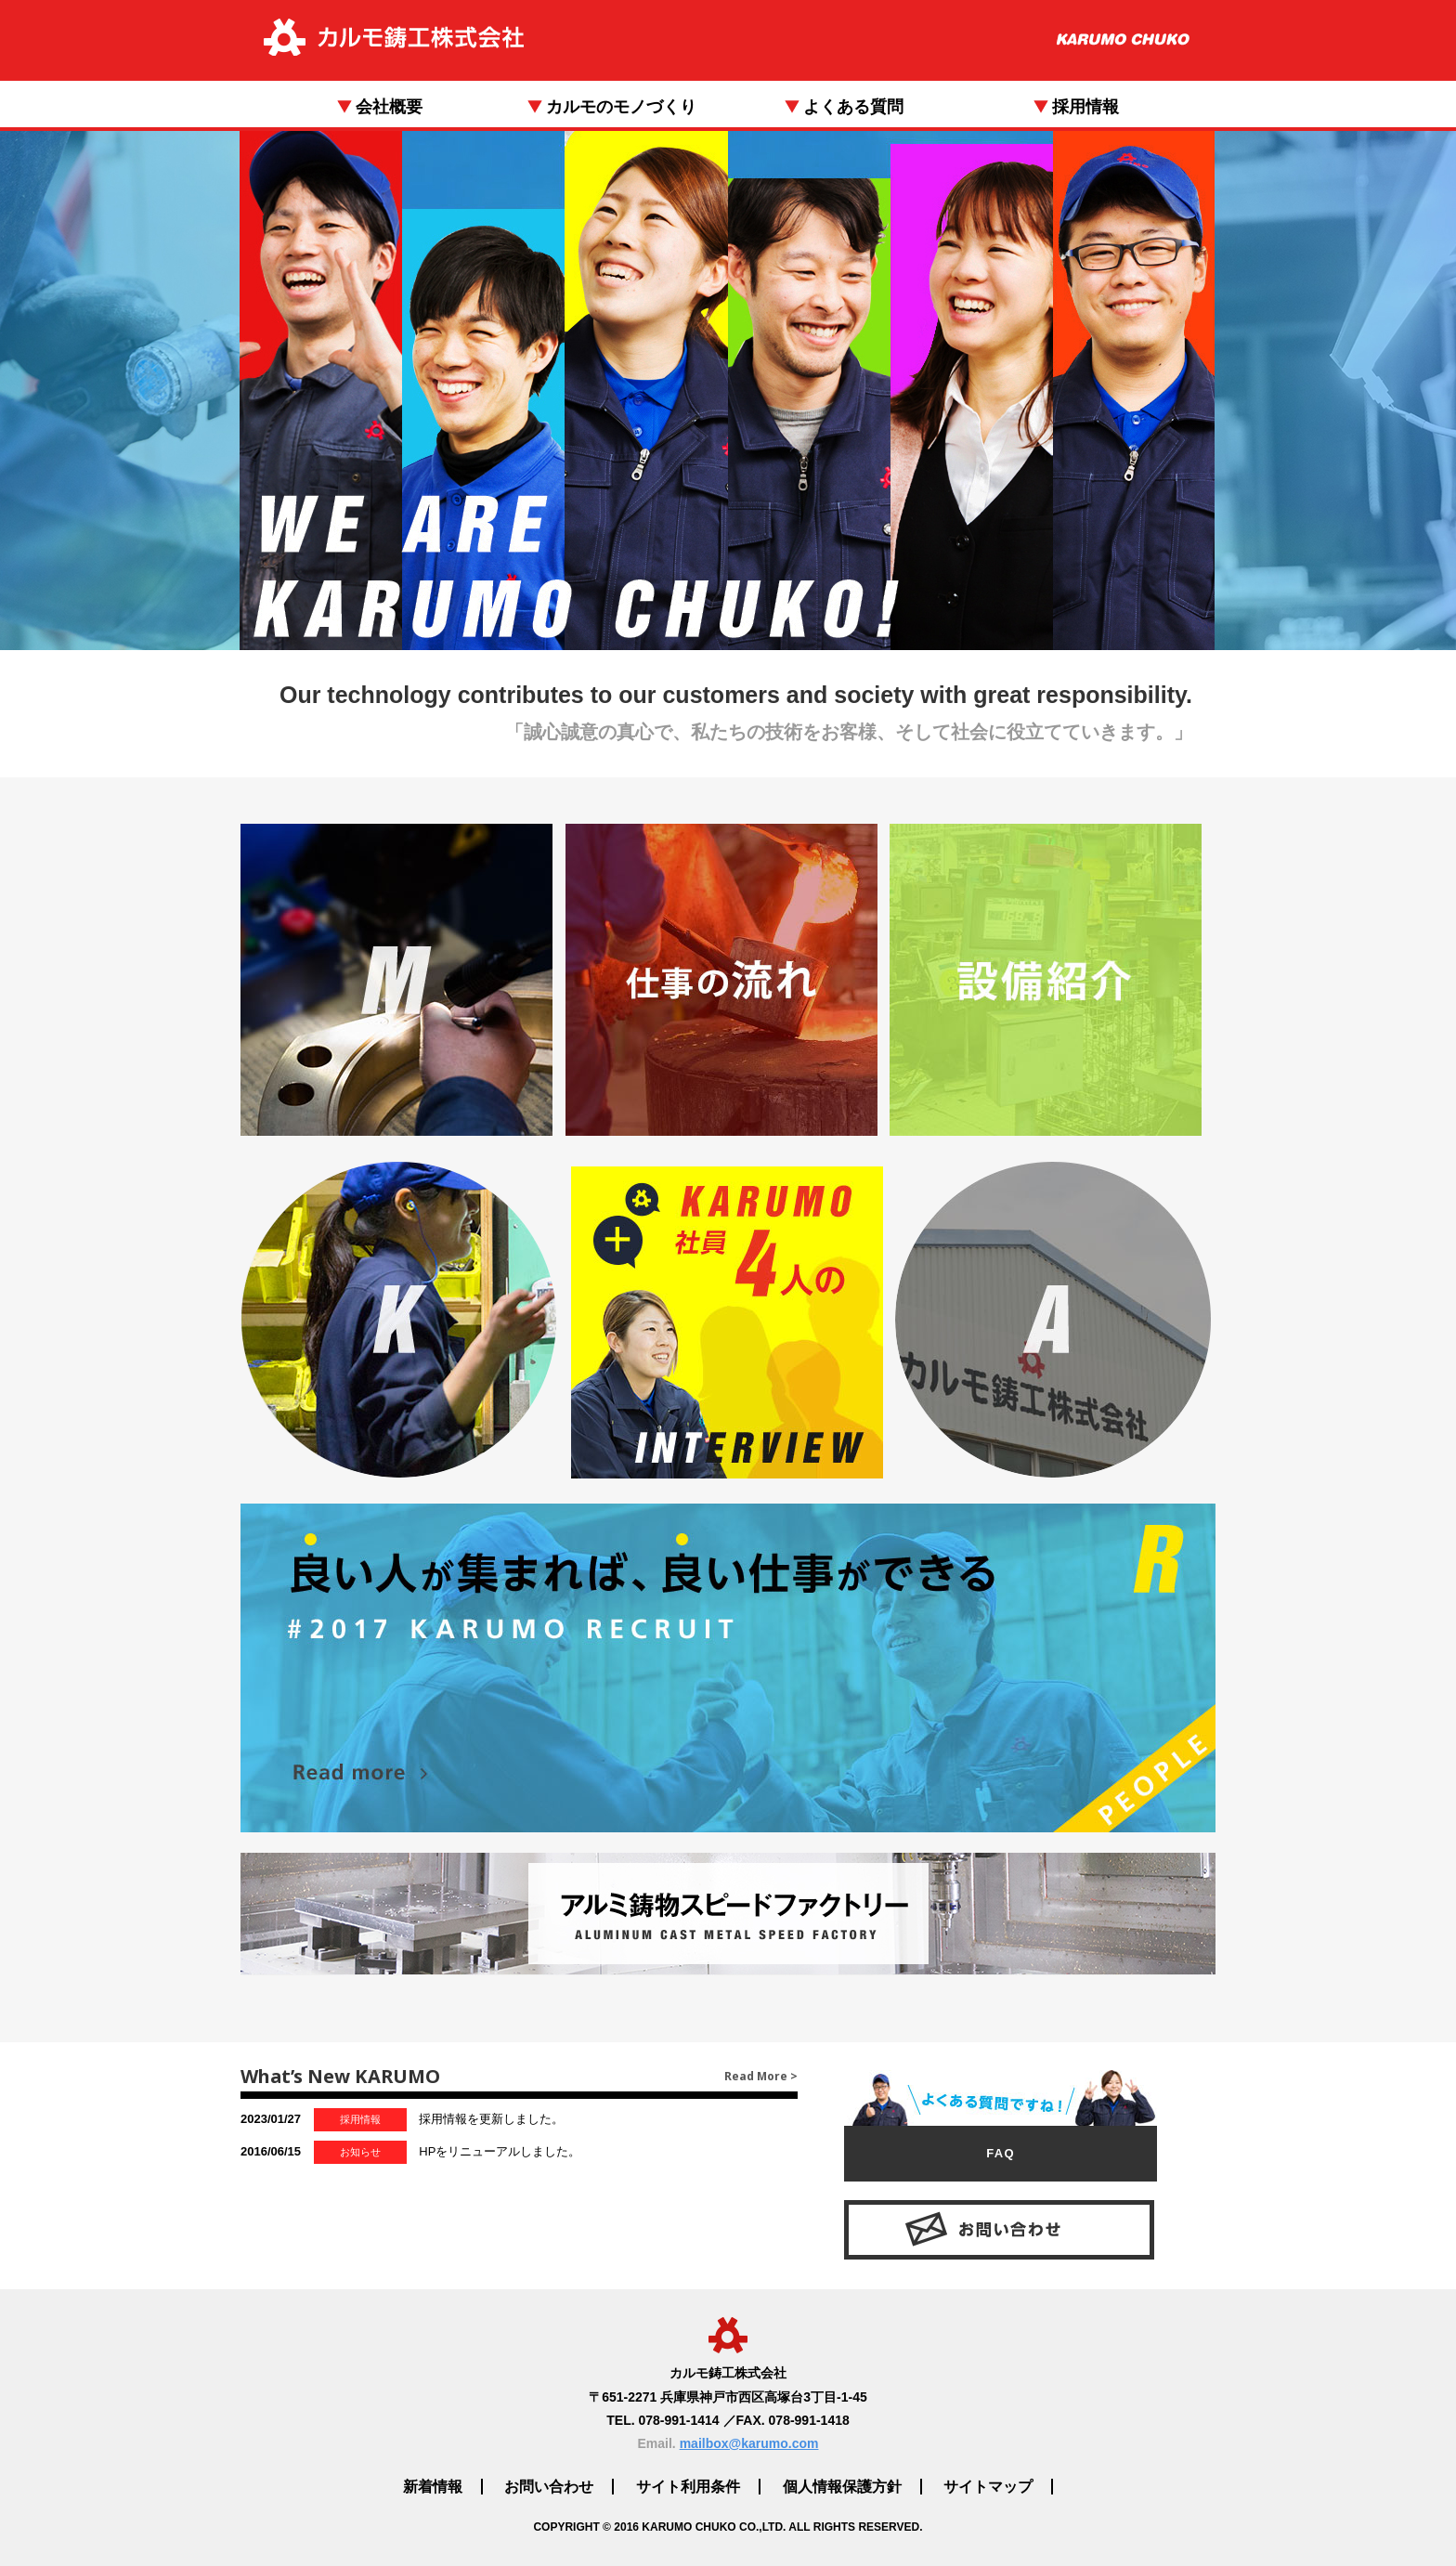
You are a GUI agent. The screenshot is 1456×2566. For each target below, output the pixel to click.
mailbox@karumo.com (749, 2443)
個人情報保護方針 (842, 2486)
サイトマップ (988, 2486)
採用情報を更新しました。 (402, 2119)
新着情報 (432, 2486)
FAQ (1000, 2153)
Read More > (761, 2076)
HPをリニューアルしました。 (410, 2152)
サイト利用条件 (688, 2486)
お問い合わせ (548, 2486)
